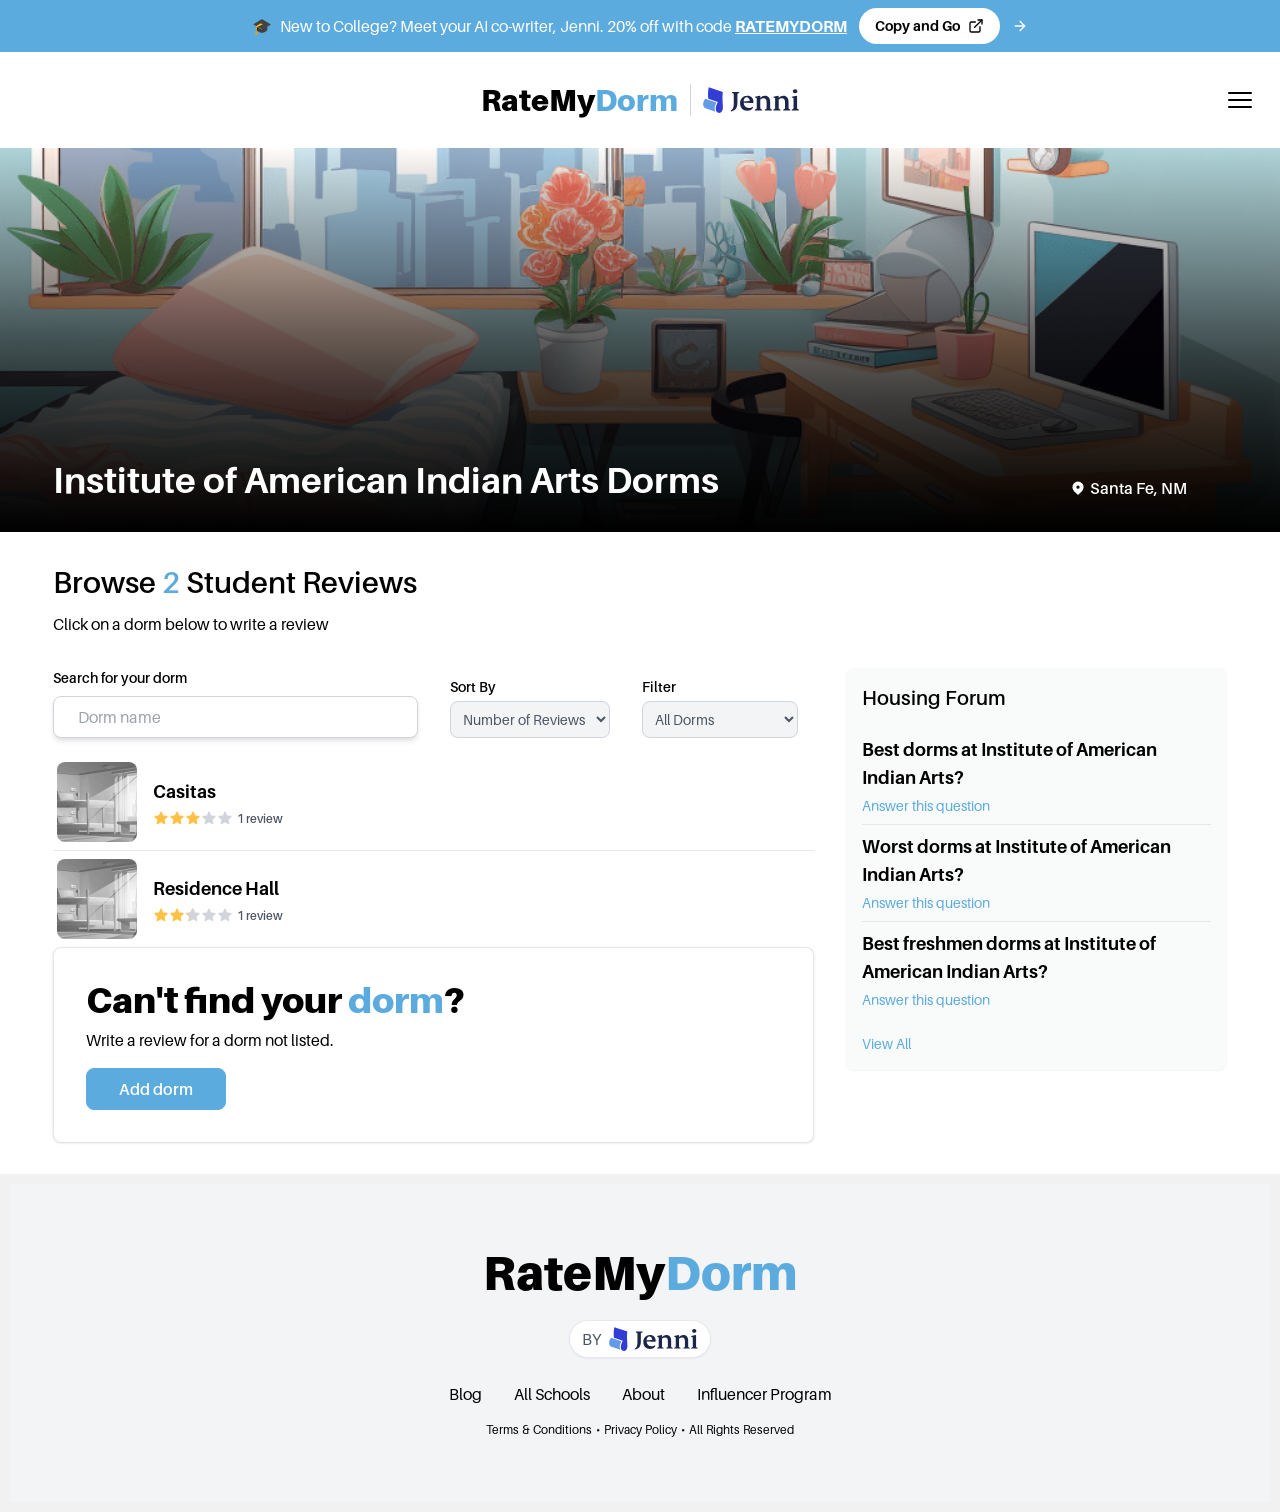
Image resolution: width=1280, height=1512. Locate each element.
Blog (465, 1394)
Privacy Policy (640, 1429)
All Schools (552, 1394)
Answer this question (926, 805)
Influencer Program (764, 1394)
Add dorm (156, 1089)
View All (886, 1043)
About (643, 1394)
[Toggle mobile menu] (1240, 100)
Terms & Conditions (539, 1429)
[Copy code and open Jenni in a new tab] (929, 26)
